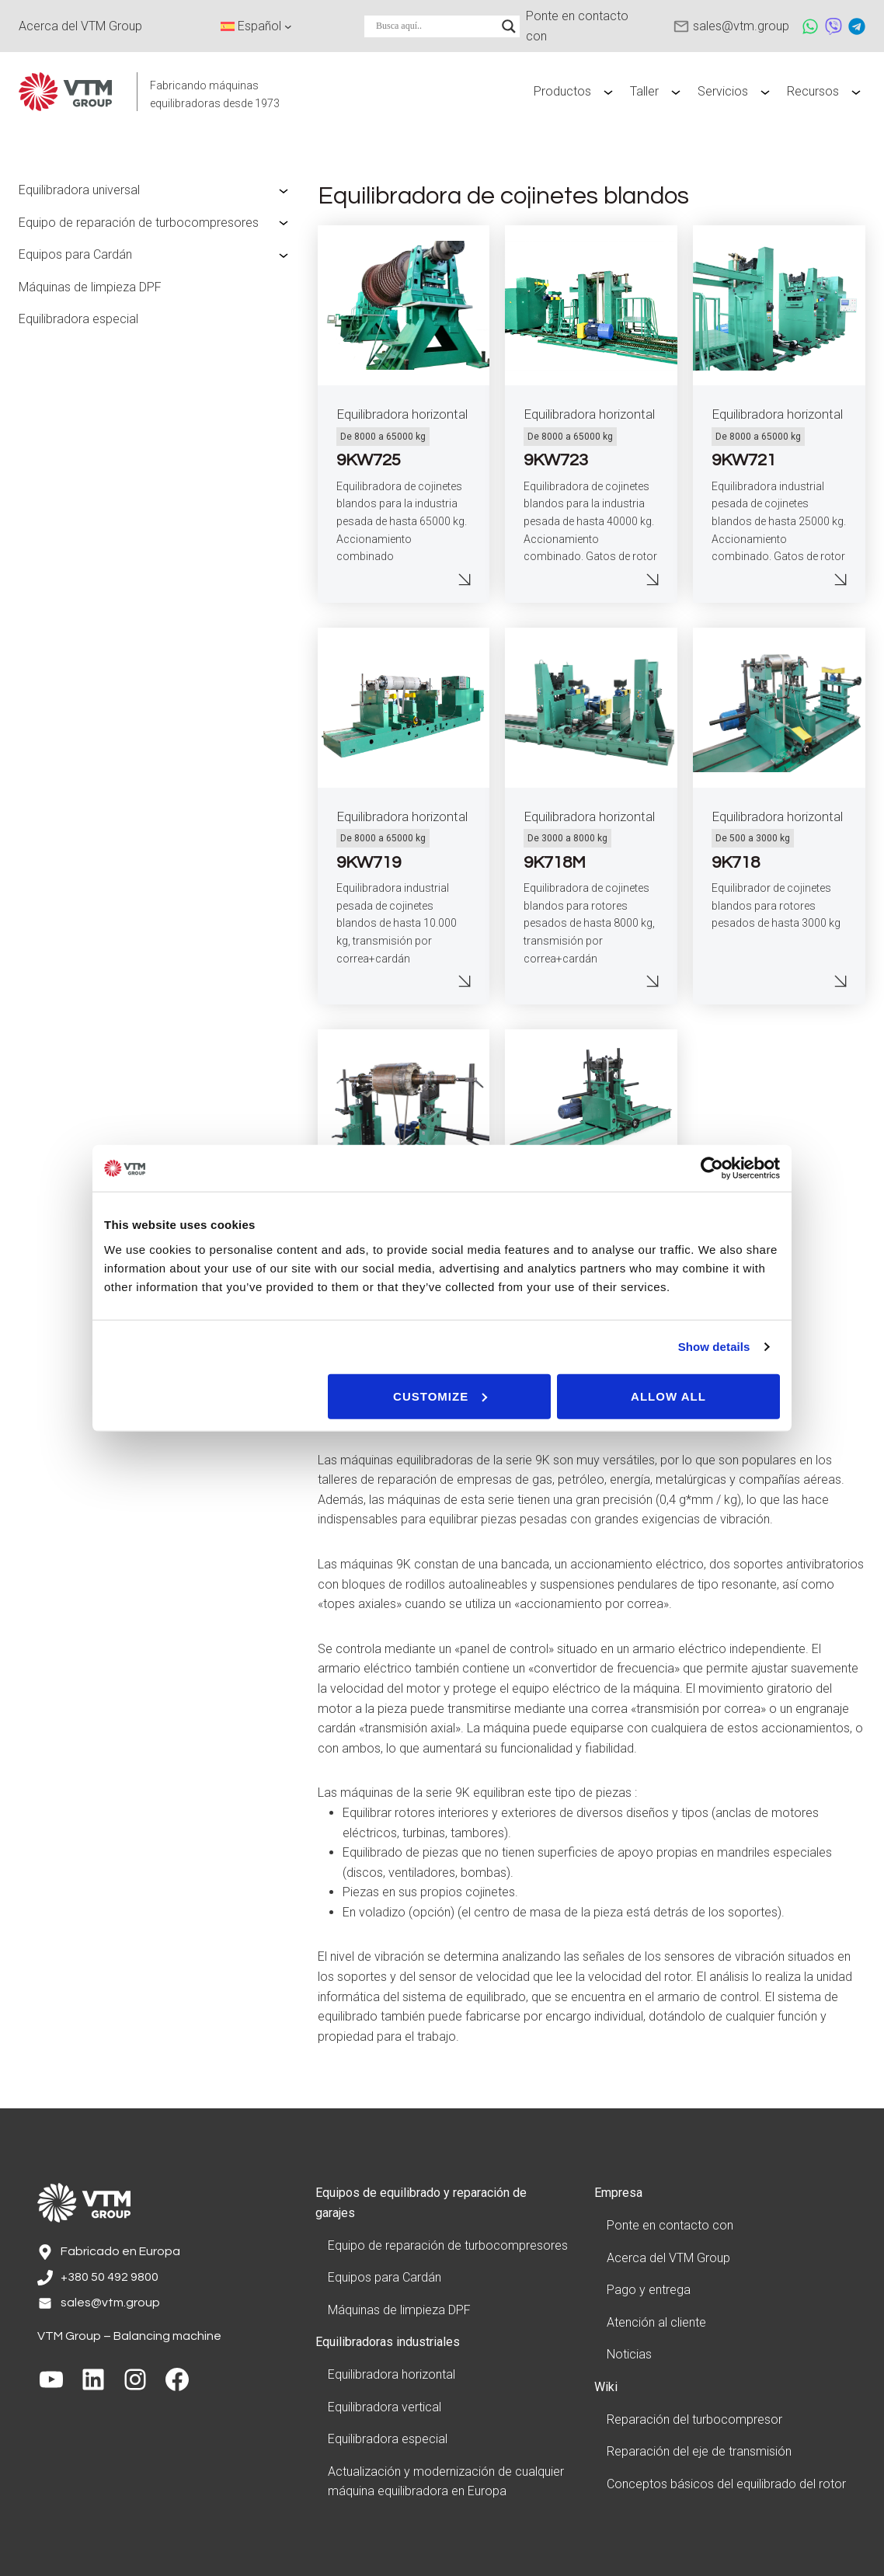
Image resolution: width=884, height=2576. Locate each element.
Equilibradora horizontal (402, 414)
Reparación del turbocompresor (694, 2419)
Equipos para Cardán (75, 254)
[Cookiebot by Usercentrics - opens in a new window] (712, 1168)
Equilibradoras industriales (387, 2341)
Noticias (629, 2354)
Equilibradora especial (78, 319)
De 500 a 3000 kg (752, 838)
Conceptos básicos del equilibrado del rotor (726, 2484)
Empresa (618, 2192)
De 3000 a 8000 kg (567, 838)
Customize (440, 1395)
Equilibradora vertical (384, 2407)
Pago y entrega (649, 2289)
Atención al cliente (656, 2322)
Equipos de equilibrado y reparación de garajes (421, 2202)
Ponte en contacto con (670, 2225)
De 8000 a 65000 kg (383, 436)
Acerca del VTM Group (668, 2258)
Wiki (606, 2386)
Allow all (668, 1395)
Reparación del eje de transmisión (699, 2451)
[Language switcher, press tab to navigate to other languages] (256, 26)
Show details (714, 1346)
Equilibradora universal (79, 190)
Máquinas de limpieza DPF (90, 287)
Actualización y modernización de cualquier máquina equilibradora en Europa (446, 2481)
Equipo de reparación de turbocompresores (139, 222)
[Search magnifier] (509, 26)
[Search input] (435, 26)
